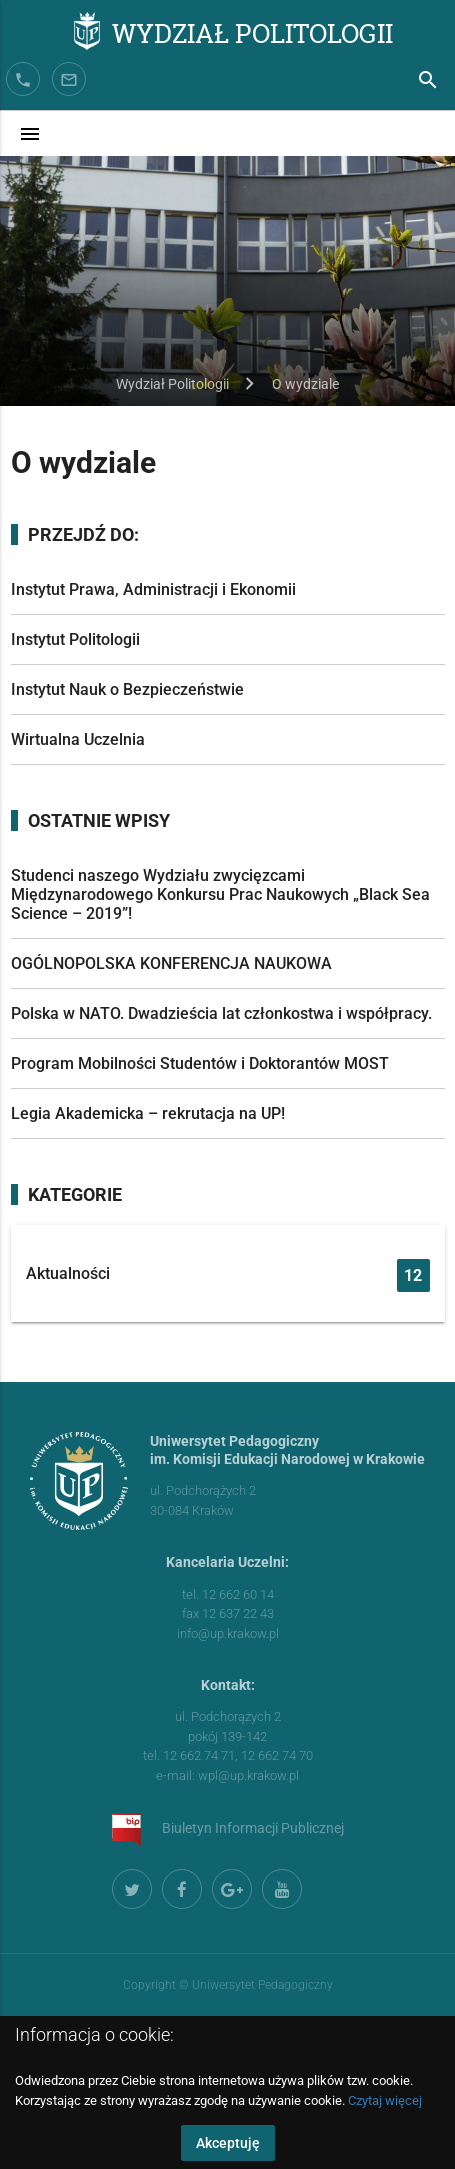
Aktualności (228, 1275)
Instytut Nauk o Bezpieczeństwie (127, 689)
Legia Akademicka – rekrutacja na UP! (148, 1113)
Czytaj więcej (385, 2100)
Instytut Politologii (75, 639)
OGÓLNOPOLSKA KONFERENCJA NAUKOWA (171, 963)
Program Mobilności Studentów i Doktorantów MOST (200, 1063)
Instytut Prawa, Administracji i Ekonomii (153, 589)
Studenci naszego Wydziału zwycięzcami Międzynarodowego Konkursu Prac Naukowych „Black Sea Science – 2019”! (220, 894)
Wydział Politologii (252, 32)
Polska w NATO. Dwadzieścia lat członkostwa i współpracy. (221, 1013)
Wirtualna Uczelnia (78, 739)
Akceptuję (228, 2143)
